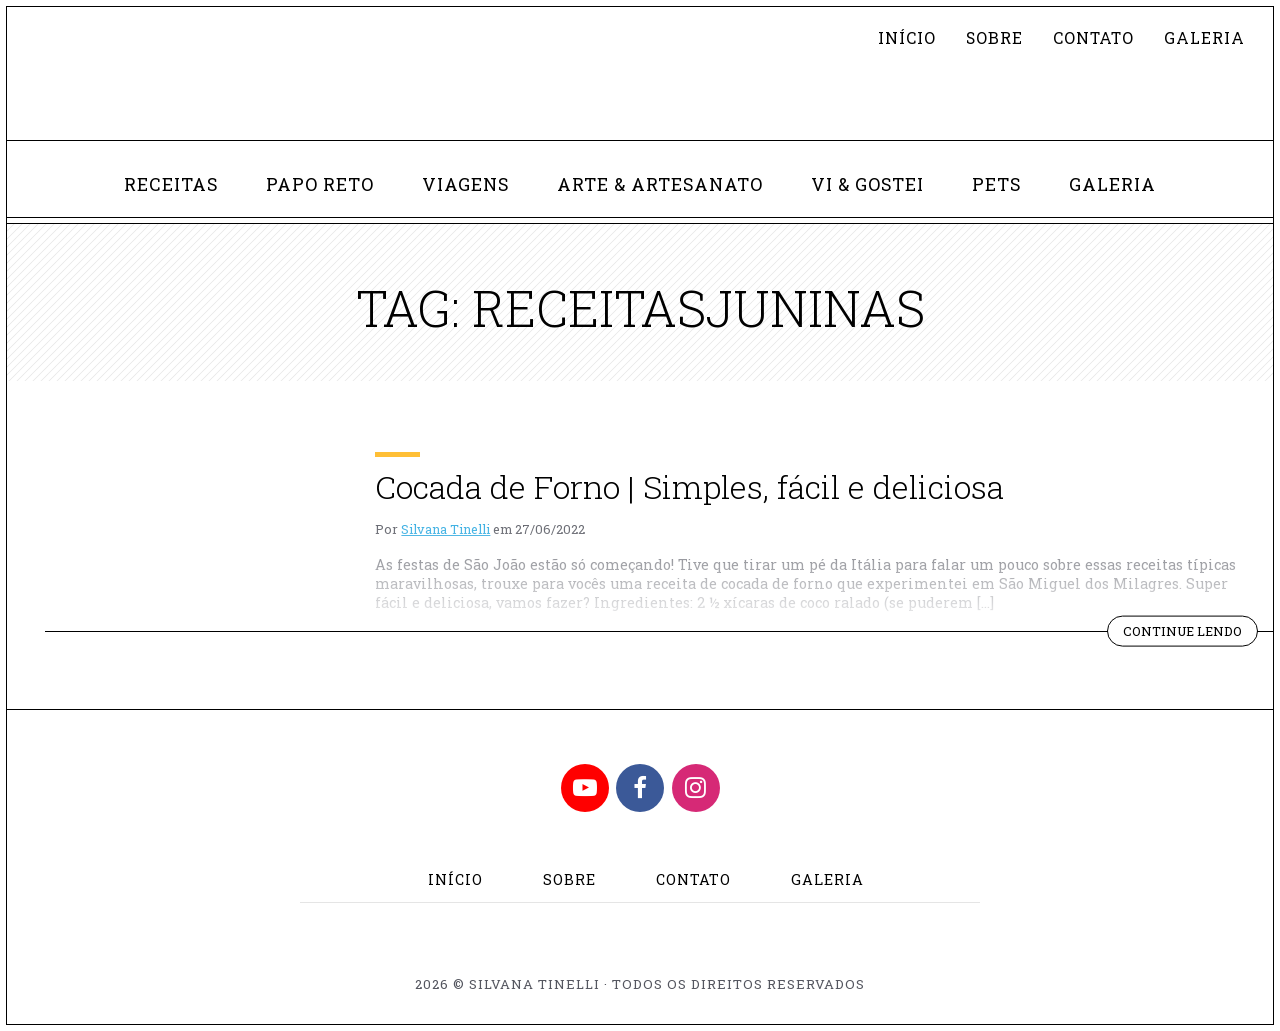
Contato (1093, 37)
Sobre (994, 37)
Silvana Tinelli (445, 529)
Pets (996, 184)
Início (907, 37)
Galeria (1204, 37)
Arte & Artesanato (660, 184)
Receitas (171, 184)
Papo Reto (320, 184)
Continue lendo (1190, 633)
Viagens (465, 184)
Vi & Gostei (867, 184)
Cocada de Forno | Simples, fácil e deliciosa (689, 486)
